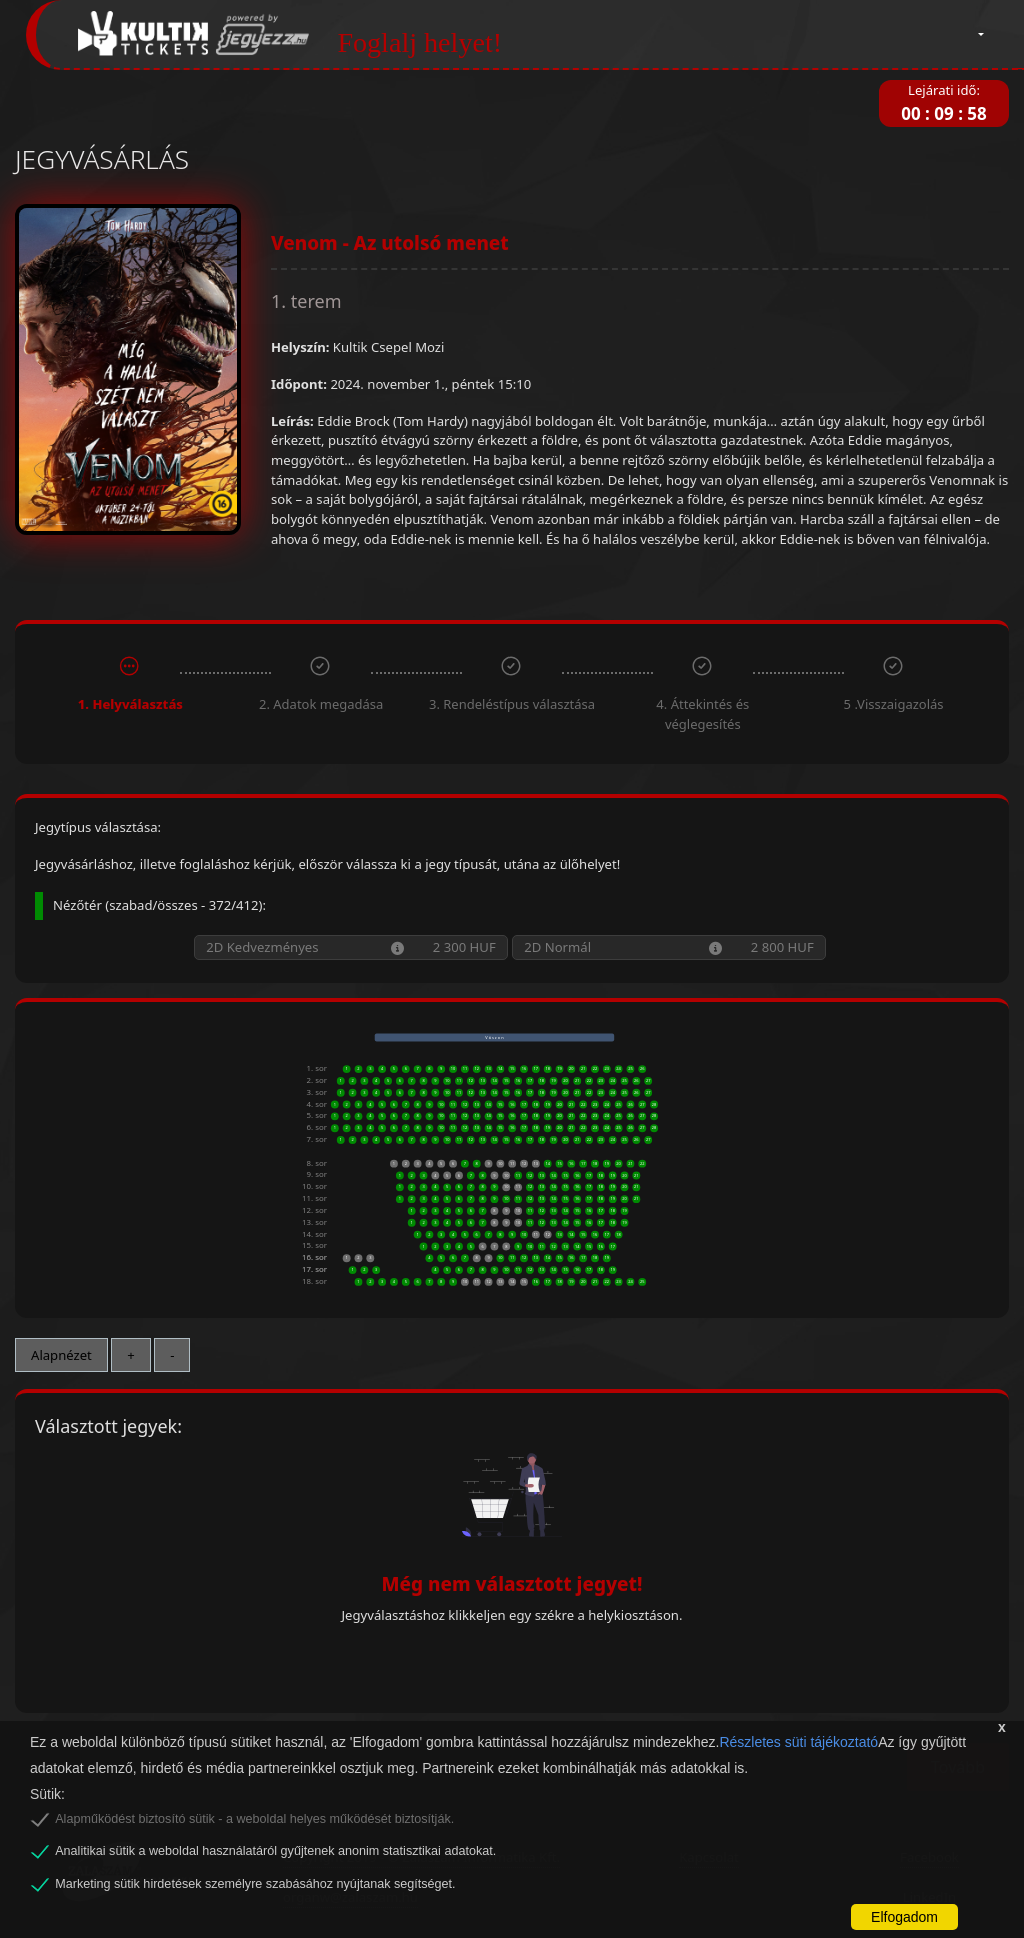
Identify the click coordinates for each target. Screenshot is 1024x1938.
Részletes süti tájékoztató (798, 1742)
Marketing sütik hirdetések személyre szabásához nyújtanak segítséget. (255, 1884)
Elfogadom (904, 1917)
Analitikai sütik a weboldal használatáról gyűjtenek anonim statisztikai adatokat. (275, 1851)
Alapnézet (61, 1355)
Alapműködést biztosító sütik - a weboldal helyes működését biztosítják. (254, 1819)
